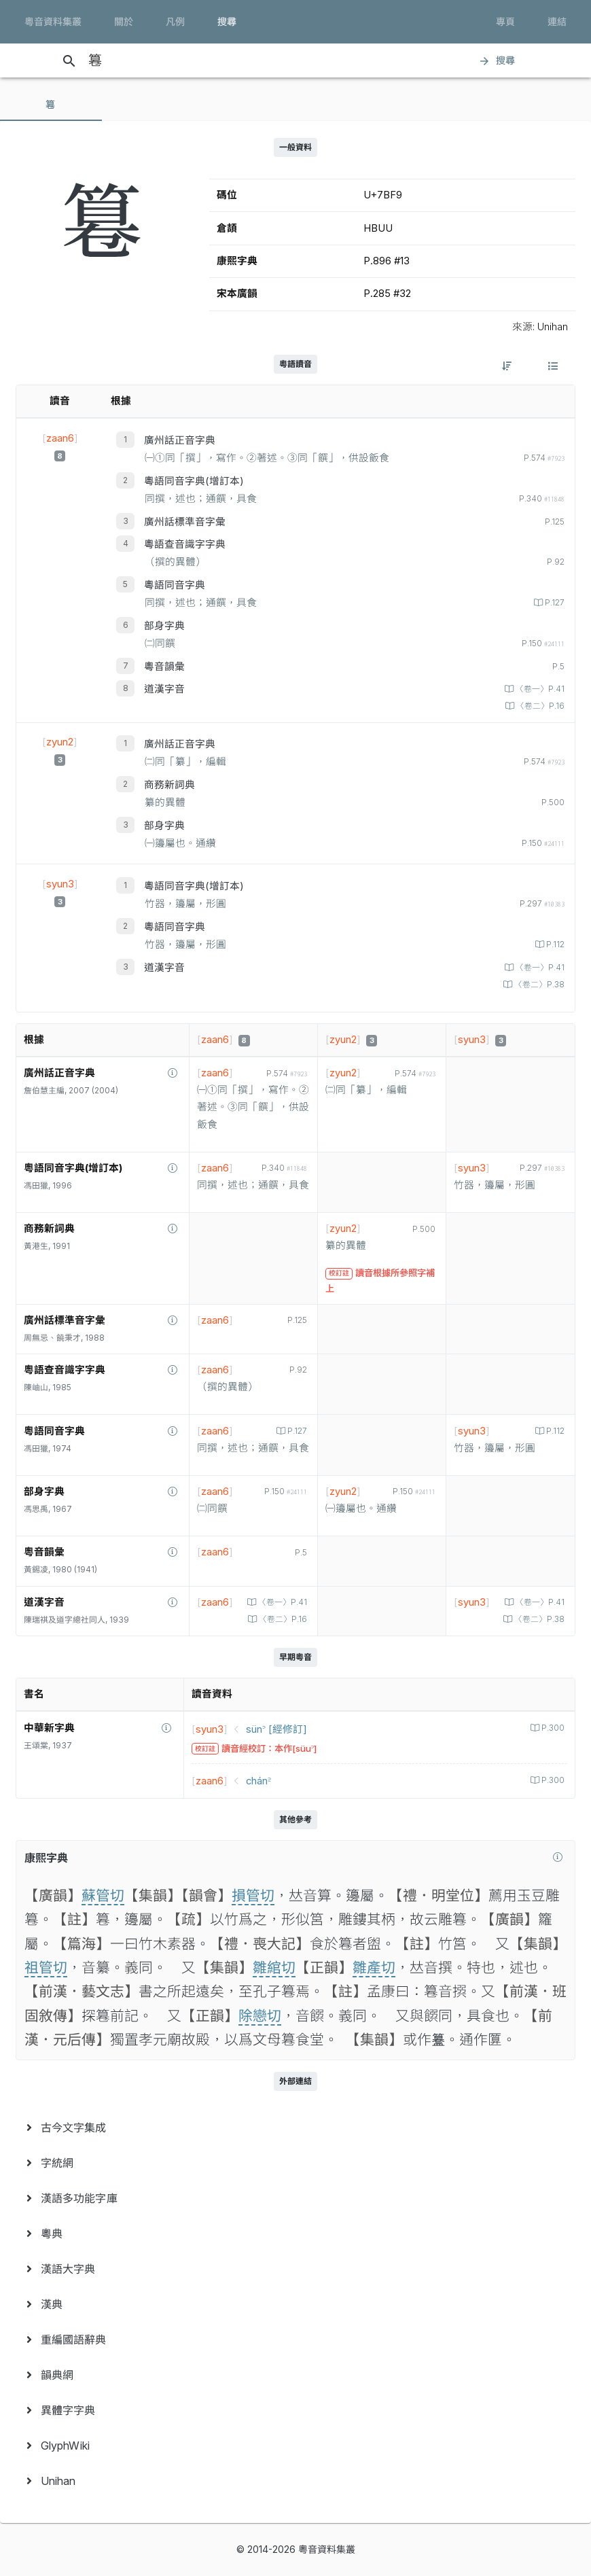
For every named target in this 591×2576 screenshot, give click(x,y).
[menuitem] (295, 2127)
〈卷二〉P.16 (539, 706)
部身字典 (164, 626)
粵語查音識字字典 (185, 544)
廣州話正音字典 (179, 440)
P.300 (552, 1728)
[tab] (51, 104)
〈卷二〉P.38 (538, 984)
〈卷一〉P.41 (539, 689)
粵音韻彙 (164, 666)
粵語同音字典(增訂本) (194, 481)
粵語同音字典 (174, 585)
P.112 (554, 944)
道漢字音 (164, 689)
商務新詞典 (169, 785)
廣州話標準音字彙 (185, 522)
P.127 (554, 602)
